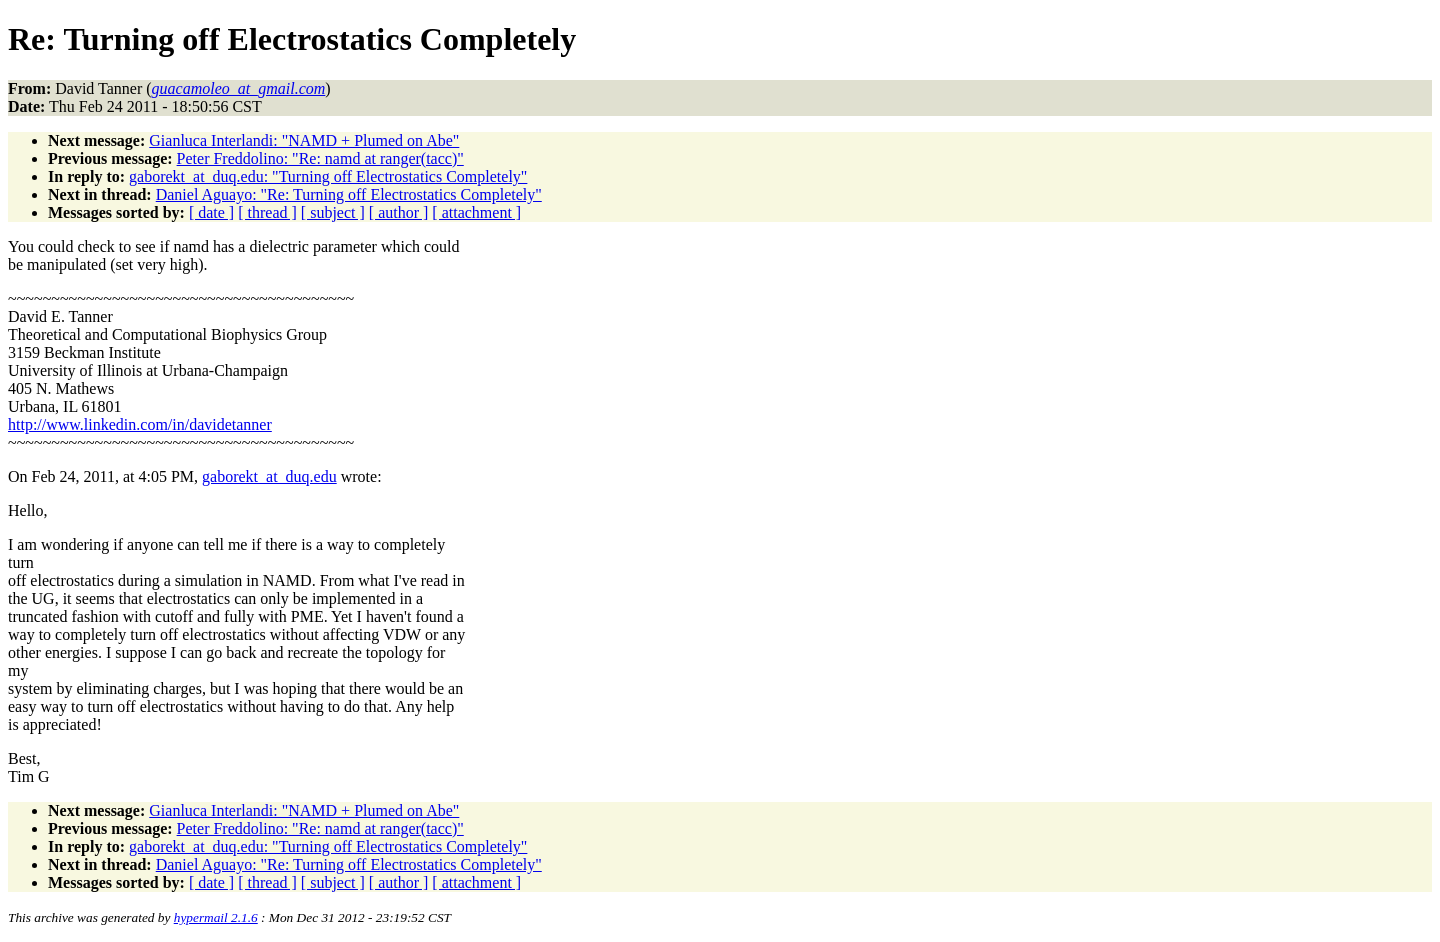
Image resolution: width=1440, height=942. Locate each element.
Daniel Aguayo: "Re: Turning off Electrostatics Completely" (349, 194)
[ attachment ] (476, 212)
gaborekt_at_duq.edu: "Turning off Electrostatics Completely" (328, 176)
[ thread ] (267, 212)
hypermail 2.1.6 (216, 917)
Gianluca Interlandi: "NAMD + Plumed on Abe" (304, 140)
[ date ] (211, 212)
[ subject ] (333, 212)
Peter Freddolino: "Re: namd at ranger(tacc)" (320, 158)
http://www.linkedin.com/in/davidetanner (140, 424)
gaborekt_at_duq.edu (269, 476)
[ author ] (399, 212)
